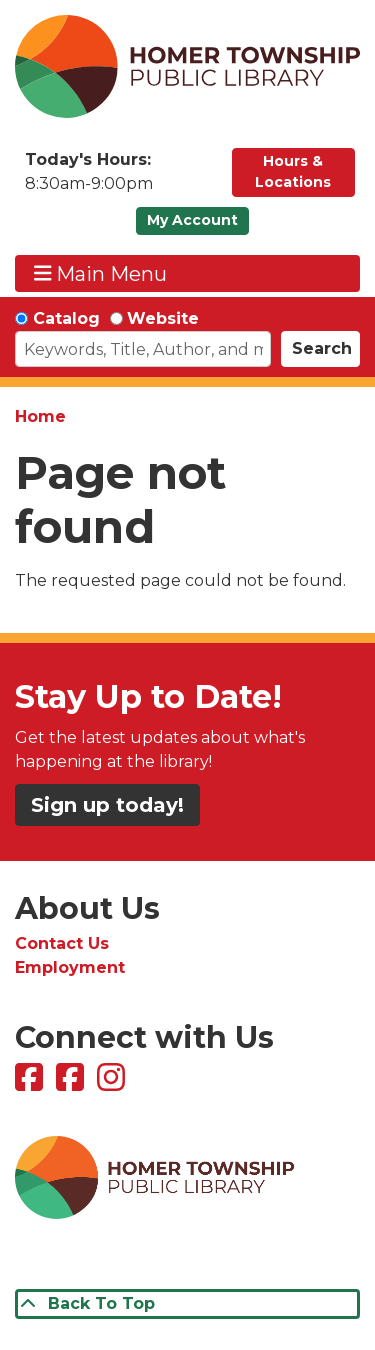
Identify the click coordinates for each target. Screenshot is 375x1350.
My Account (192, 220)
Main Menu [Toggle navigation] (101, 273)
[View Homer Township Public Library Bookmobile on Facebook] (72, 1083)
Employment (70, 967)
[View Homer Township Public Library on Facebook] (31, 1083)
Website (163, 318)
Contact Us (62, 943)
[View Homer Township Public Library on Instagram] (113, 1083)
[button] (118, 177)
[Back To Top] (187, 1304)
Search (322, 348)
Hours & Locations (293, 171)
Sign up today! (107, 805)
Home (40, 416)
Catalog (66, 318)
